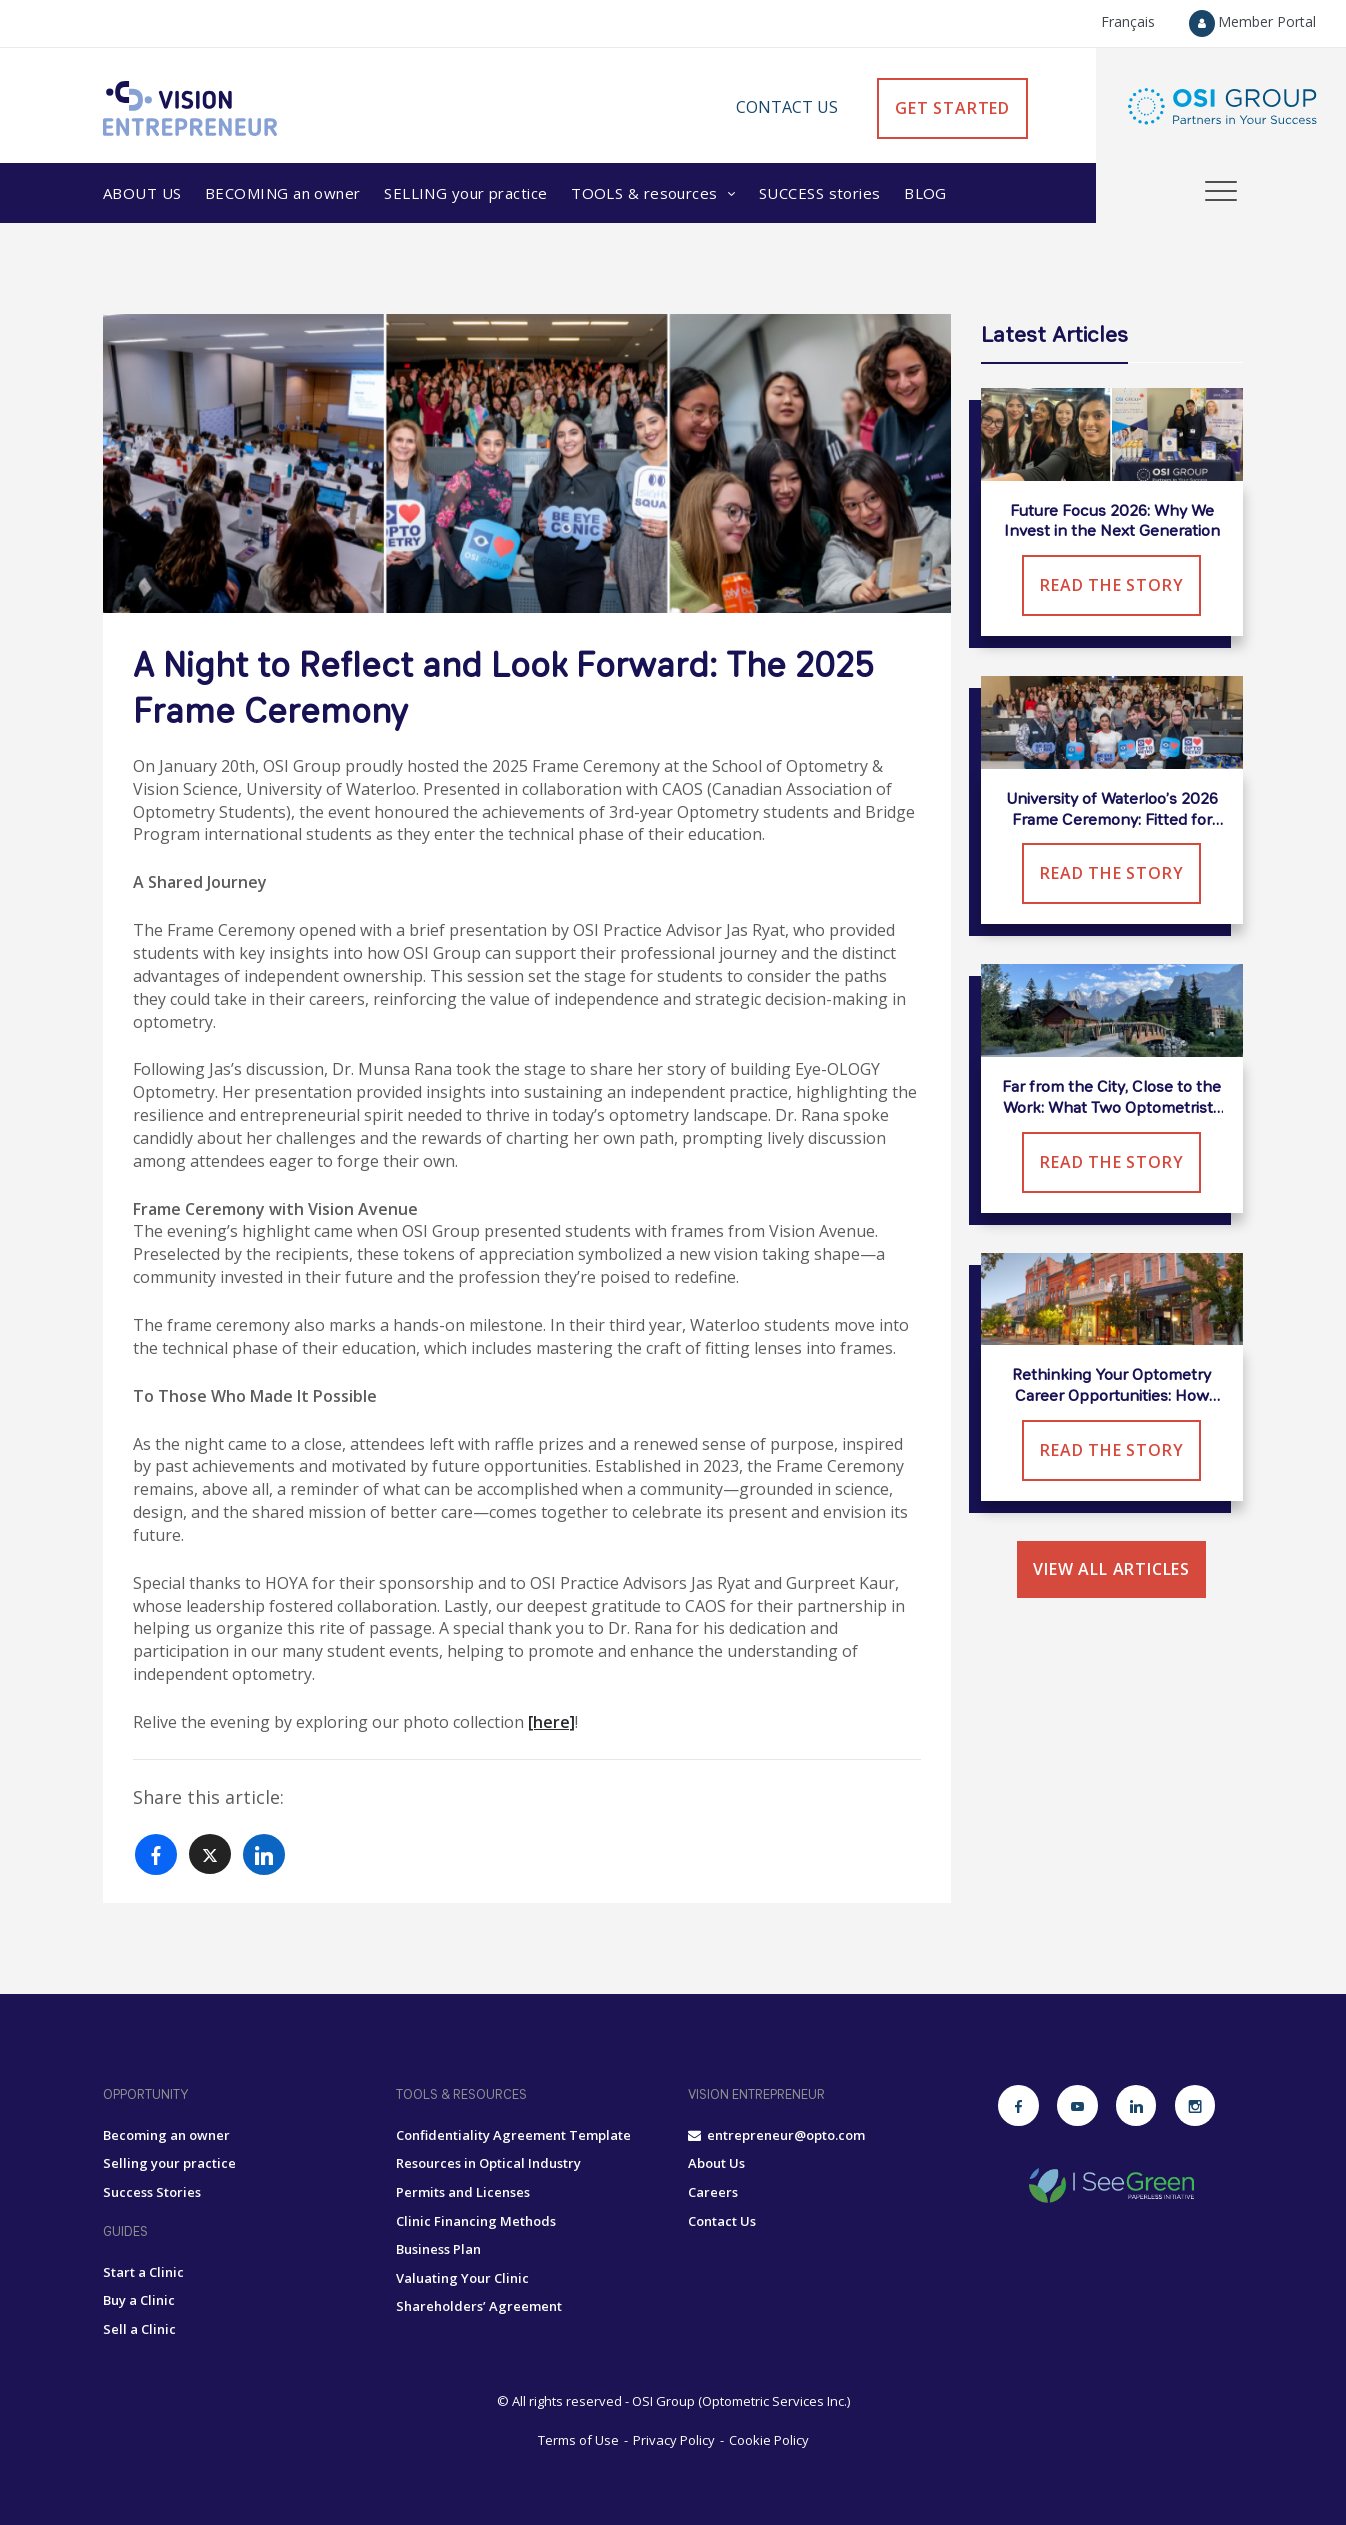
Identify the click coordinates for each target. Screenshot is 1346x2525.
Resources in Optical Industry (488, 2163)
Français (1128, 21)
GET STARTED (952, 108)
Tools (646, 193)
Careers (713, 2192)
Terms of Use (578, 2440)
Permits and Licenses (463, 2192)
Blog (925, 193)
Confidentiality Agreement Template (513, 2135)
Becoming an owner (166, 2135)
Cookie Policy (769, 2440)
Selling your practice (169, 2163)
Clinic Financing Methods (476, 2221)
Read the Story (1111, 585)
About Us (142, 193)
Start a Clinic (143, 2272)
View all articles (1111, 1569)
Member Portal (1252, 21)
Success (820, 193)
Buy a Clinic (139, 2300)
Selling (465, 193)
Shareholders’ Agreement (479, 2306)
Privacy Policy (674, 2440)
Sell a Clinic (139, 2329)
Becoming (283, 193)
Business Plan (438, 2249)
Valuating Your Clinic (462, 2278)
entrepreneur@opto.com (776, 2135)
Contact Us (787, 107)
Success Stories (152, 2192)
